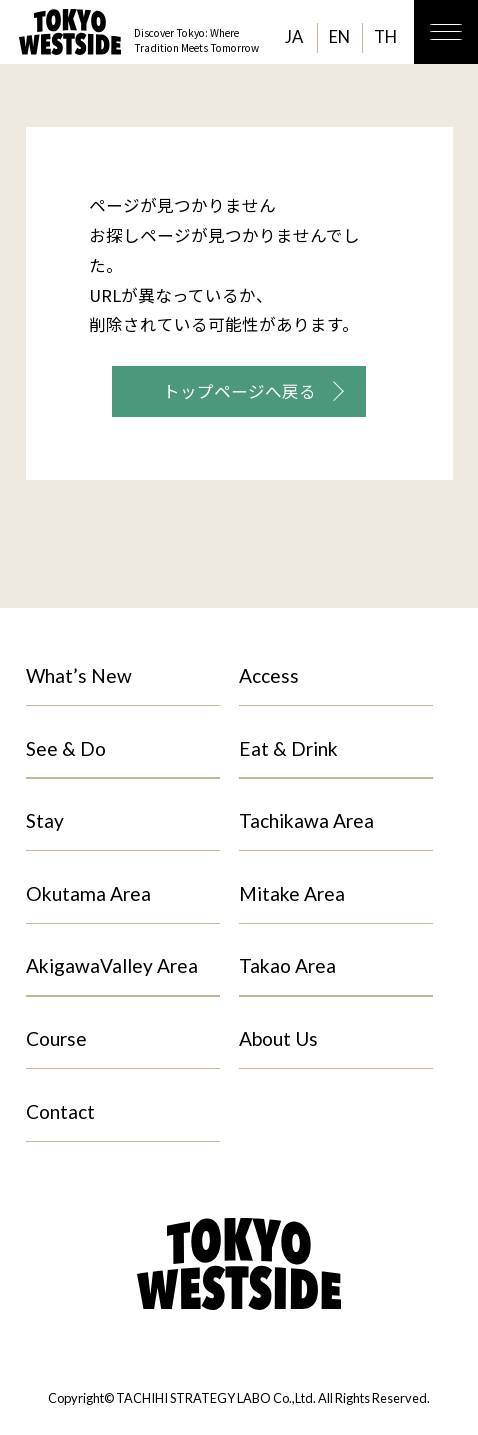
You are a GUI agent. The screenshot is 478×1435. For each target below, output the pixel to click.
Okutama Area (88, 893)
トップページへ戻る (239, 391)
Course (56, 1038)
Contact (60, 1111)
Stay (45, 820)
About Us (278, 1038)
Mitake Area (292, 893)
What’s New (79, 675)
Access (269, 675)
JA (294, 37)
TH (385, 37)
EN (339, 37)
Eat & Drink (288, 748)
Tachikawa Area (306, 820)
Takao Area (287, 965)
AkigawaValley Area (112, 965)
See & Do (66, 748)
